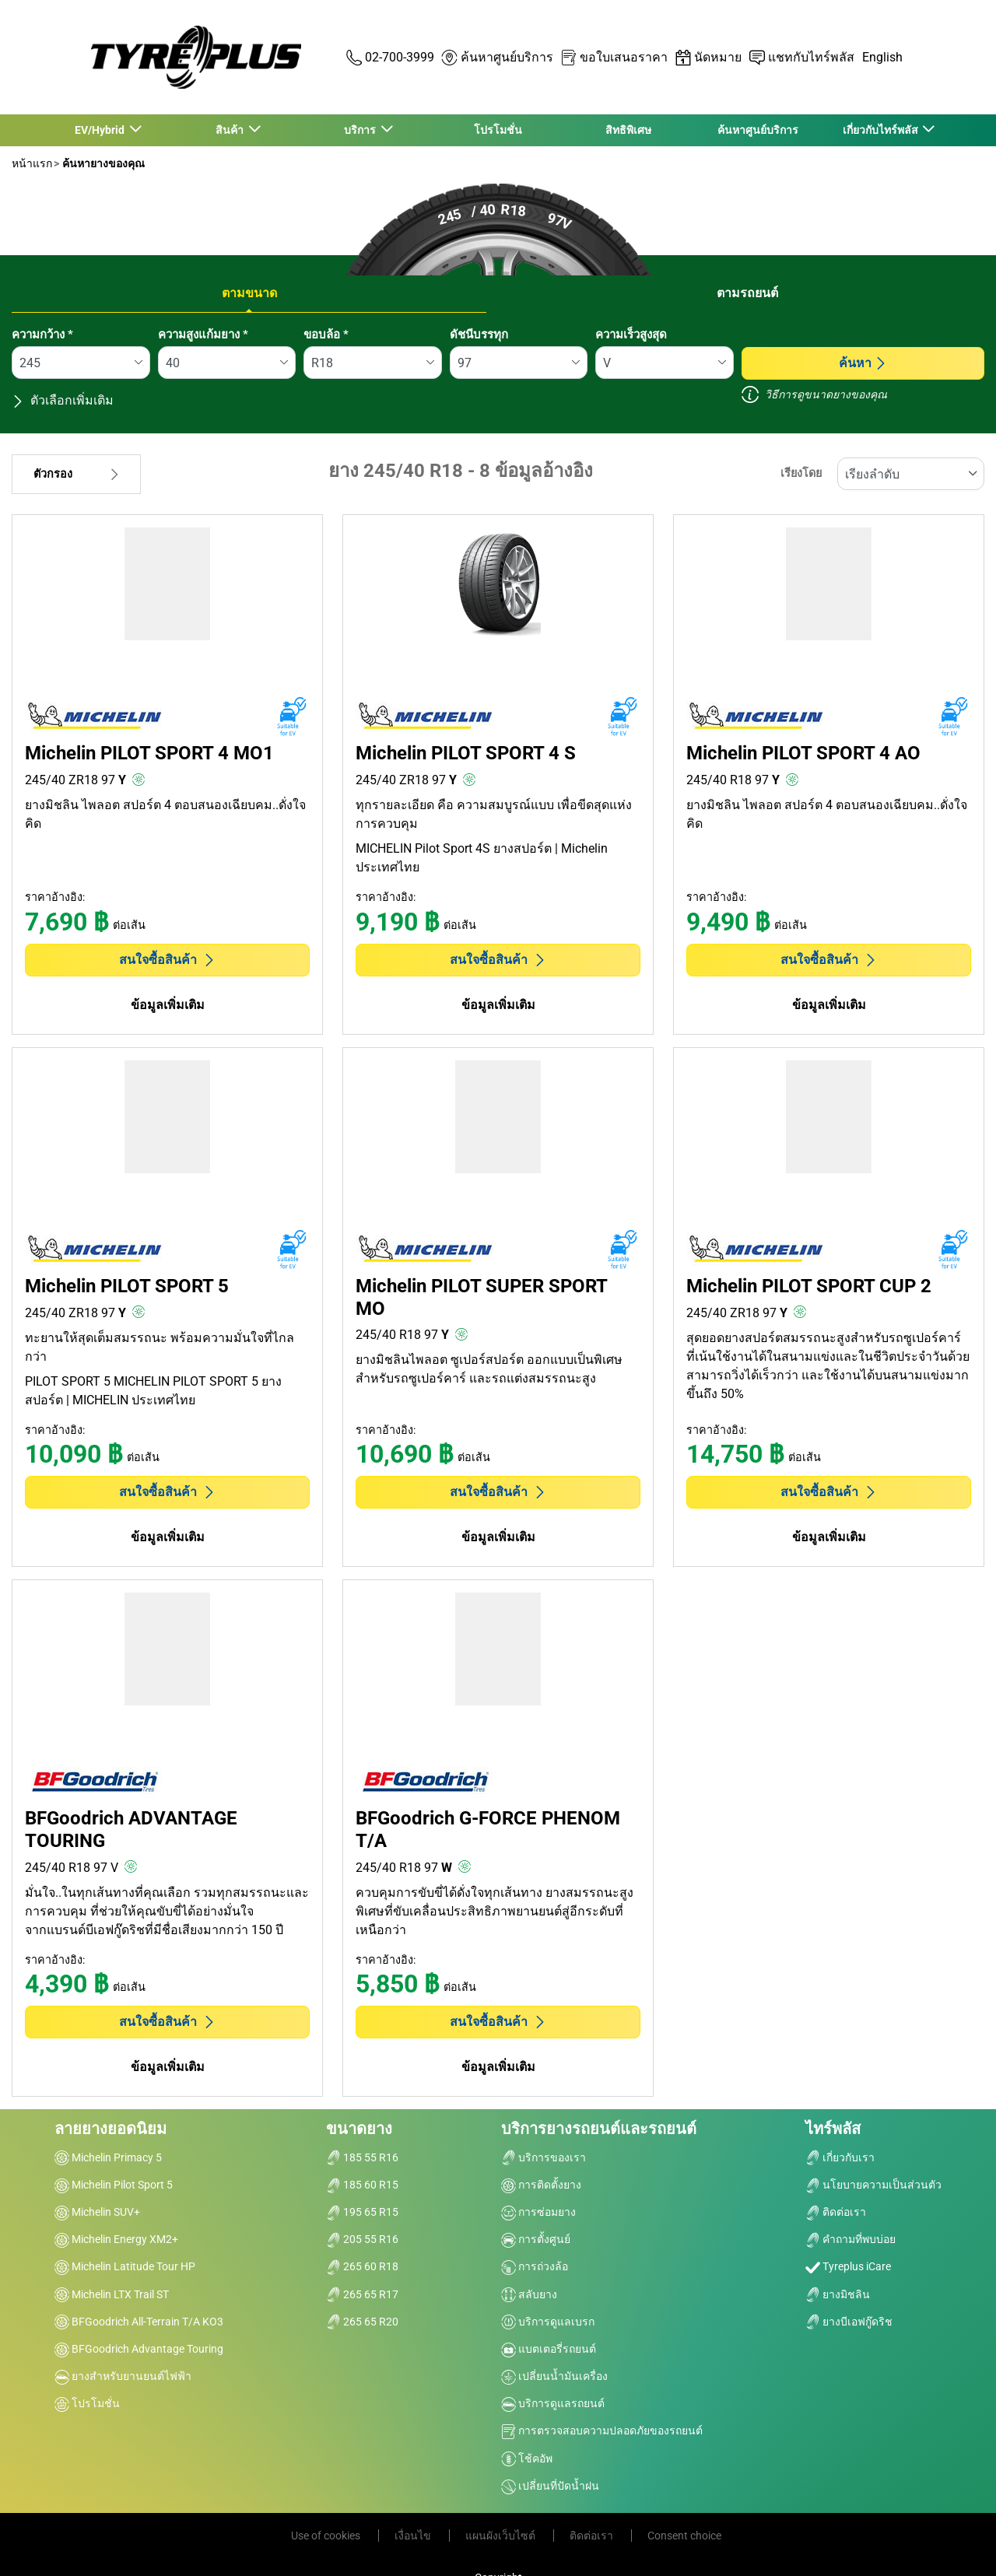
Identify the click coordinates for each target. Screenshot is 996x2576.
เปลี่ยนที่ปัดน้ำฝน (550, 2486)
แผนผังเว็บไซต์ (501, 2535)
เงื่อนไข (414, 2535)
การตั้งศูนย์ (535, 2239)
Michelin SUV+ (97, 2212)
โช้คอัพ (526, 2458)
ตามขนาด (249, 293)
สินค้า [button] (231, 130)
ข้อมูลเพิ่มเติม (168, 1004)
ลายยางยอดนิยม (110, 2128)
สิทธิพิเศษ (628, 130)
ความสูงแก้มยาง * (203, 335)
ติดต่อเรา (835, 2212)
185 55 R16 (362, 2157)
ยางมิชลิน (837, 2294)
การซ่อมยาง (538, 2212)
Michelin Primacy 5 (108, 2157)
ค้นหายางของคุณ (102, 163)
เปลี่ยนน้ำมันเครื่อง (554, 2376)
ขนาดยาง (359, 2128)
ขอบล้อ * (326, 335)
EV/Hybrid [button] (101, 130)
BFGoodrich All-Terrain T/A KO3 (138, 2321)
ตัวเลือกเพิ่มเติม (63, 400)
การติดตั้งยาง (541, 2184)
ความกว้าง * (42, 335)
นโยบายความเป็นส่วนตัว (873, 2184)
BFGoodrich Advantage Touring (138, 2349)
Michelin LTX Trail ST (111, 2294)
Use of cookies (327, 2535)
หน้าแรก (32, 163)
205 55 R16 (362, 2239)
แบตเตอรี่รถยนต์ (548, 2349)
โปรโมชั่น (498, 130)
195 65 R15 (362, 2212)
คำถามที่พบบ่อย (850, 2239)
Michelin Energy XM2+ (116, 2239)
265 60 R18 (362, 2266)
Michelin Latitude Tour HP (124, 2266)
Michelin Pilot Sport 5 (113, 2184)
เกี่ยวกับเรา (840, 2157)
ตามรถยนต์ (747, 293)
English (882, 57)
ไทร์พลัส (833, 2128)
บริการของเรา (543, 2157)
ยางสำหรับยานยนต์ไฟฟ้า (122, 2376)
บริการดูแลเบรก (547, 2321)
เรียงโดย (801, 473)
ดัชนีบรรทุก (479, 335)
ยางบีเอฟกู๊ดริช (849, 2321)
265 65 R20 (362, 2321)
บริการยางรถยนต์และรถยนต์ (598, 2128)
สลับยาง (529, 2294)
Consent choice (684, 2535)
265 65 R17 (362, 2294)
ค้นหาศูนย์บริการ (757, 130)
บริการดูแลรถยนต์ (553, 2403)
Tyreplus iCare (848, 2266)
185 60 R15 (362, 2184)
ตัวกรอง (76, 474)
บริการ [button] (361, 130)
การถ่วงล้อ (534, 2266)
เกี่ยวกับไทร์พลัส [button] (882, 130)
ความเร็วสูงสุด (631, 335)
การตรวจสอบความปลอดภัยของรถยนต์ (602, 2430)
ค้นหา (863, 363)
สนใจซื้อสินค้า (167, 959)
